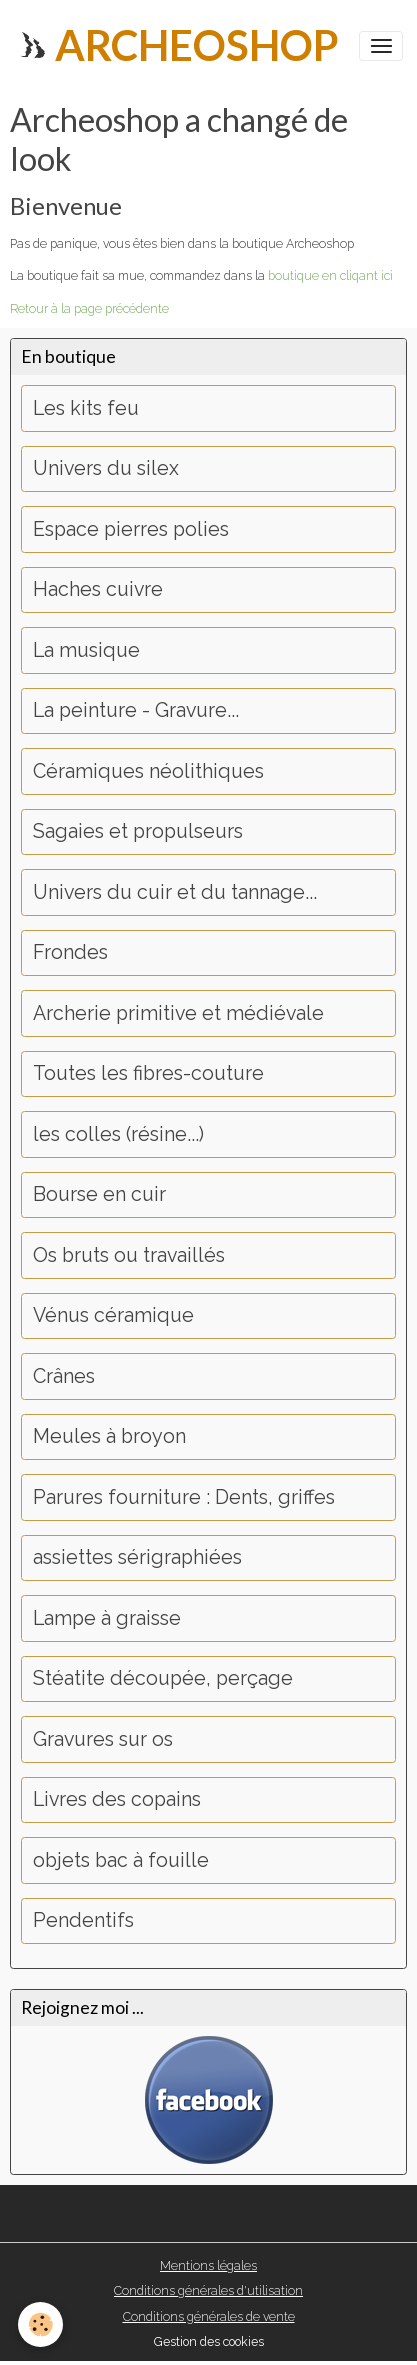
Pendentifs (83, 1920)
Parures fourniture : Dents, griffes (184, 1497)
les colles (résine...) (118, 1134)
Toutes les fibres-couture (148, 1073)
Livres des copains (117, 1799)
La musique (86, 650)
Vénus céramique (113, 1315)
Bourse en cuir (99, 1194)
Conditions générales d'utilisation (208, 2290)
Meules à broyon (109, 1436)
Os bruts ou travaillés (129, 1255)
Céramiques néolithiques (148, 771)
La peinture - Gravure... (136, 710)
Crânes (64, 1376)
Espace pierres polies (131, 529)
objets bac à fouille (121, 1860)
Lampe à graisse (107, 1618)
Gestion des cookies (209, 2341)
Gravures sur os (103, 1739)
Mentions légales (208, 2265)
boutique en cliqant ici (330, 275)
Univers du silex (106, 468)
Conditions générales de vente (209, 2316)
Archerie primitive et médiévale (178, 1013)
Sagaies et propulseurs (138, 831)
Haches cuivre (98, 589)
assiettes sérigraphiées (137, 1557)
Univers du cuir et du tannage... (175, 892)
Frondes (70, 952)
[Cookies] (40, 2324)
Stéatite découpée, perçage (163, 1678)
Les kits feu (86, 408)
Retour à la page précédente (89, 308)
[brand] (176, 45)
